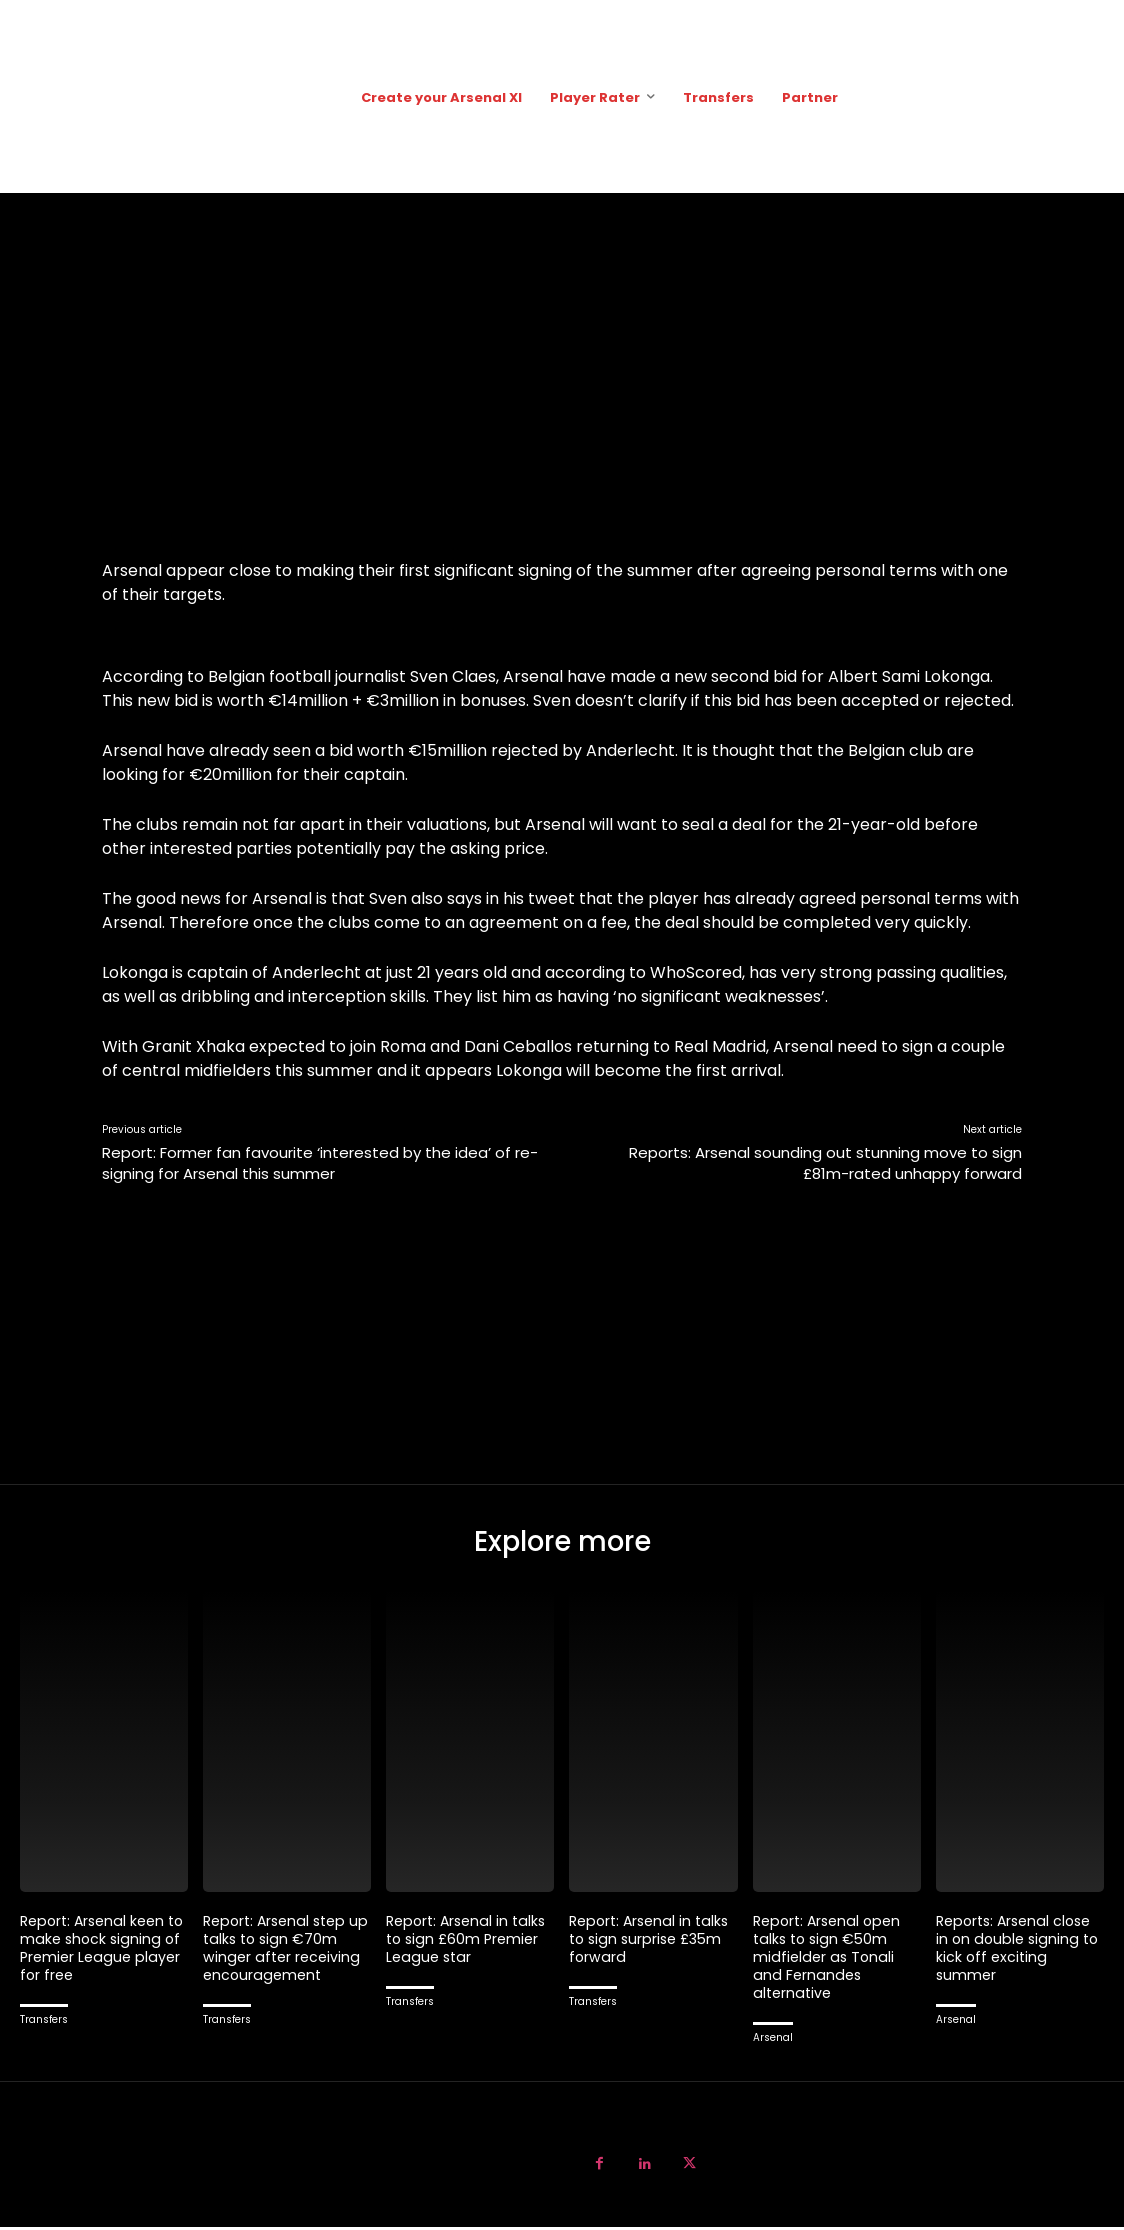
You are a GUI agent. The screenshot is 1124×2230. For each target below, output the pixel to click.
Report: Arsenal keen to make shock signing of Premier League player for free (103, 1950)
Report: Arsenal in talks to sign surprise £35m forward (653, 1941)
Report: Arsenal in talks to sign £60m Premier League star (470, 1941)
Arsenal (773, 2040)
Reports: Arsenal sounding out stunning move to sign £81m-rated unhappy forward (825, 1163)
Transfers (44, 2022)
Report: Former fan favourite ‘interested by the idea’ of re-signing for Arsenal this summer (320, 1163)
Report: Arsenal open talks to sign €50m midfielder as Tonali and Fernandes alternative (831, 1959)
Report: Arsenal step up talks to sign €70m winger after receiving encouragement (284, 1950)
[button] (1085, 96)
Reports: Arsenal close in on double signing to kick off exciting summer (1020, 1950)
